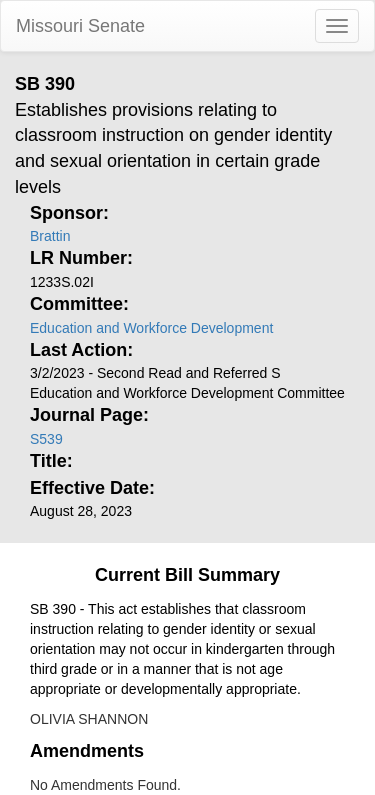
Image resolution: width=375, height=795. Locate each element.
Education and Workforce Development (151, 328)
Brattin (50, 236)
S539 (46, 439)
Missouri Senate (80, 26)
